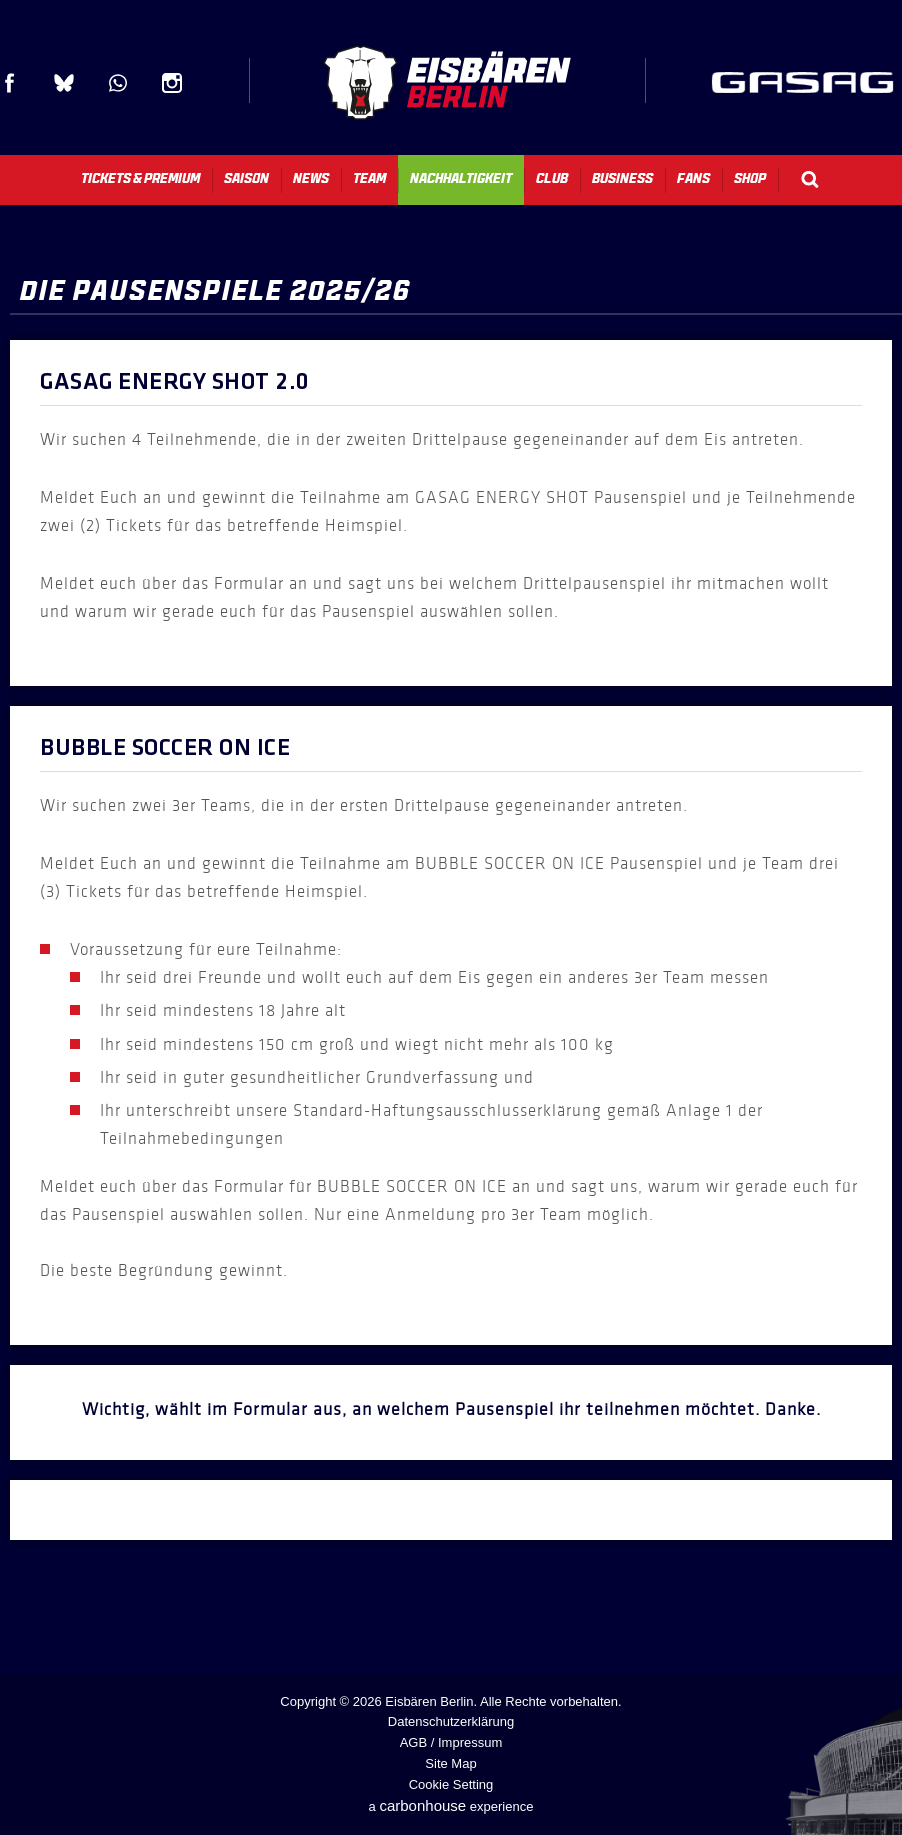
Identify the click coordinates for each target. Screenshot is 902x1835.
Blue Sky (64, 83)
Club (552, 178)
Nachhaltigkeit (461, 178)
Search (810, 179)
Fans (693, 178)
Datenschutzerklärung (451, 1721)
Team (369, 178)
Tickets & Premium (140, 178)
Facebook (10, 83)
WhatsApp (118, 83)
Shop (750, 178)
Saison (246, 178)
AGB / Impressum (451, 1742)
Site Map (450, 1763)
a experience (451, 1805)
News (311, 178)
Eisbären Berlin (447, 82)
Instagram (172, 83)
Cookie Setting (451, 1784)
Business (622, 178)
